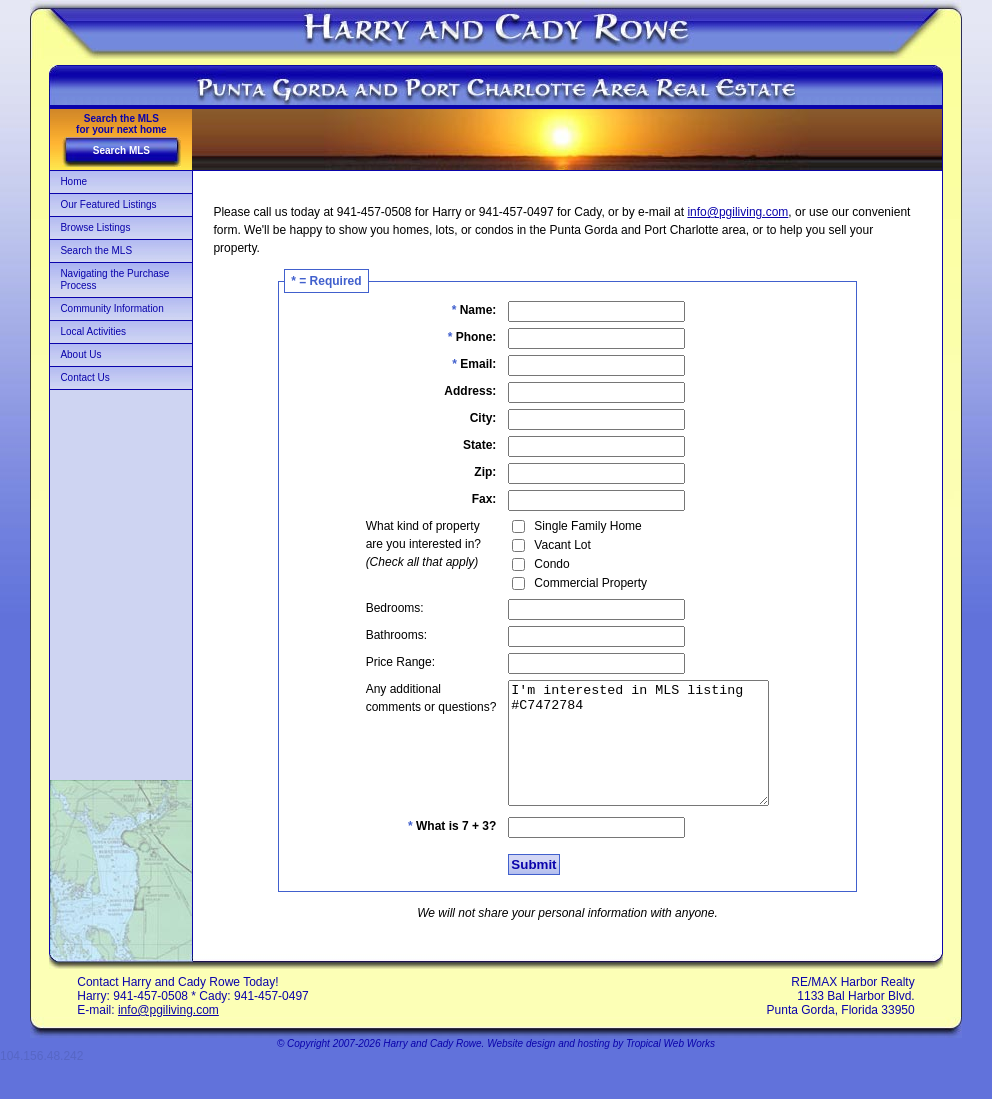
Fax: (469, 499)
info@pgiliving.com (737, 212)
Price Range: (385, 662)
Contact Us (84, 377)
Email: (459, 364)
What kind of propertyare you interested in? (408, 544)
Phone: (457, 337)
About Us (80, 354)
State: (464, 445)
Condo (536, 564)
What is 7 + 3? (437, 850)
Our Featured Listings (108, 204)
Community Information (111, 308)
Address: (455, 391)
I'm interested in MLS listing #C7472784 (638, 755)
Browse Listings (95, 227)
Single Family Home (572, 526)
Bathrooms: (381, 635)
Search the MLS (96, 250)
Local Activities (93, 331)
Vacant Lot (547, 545)
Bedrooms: (380, 608)
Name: (459, 310)
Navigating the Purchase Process (114, 279)
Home (73, 181)
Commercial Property (575, 583)
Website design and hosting (548, 1067)
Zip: (470, 472)
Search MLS (121, 150)
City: (468, 418)
